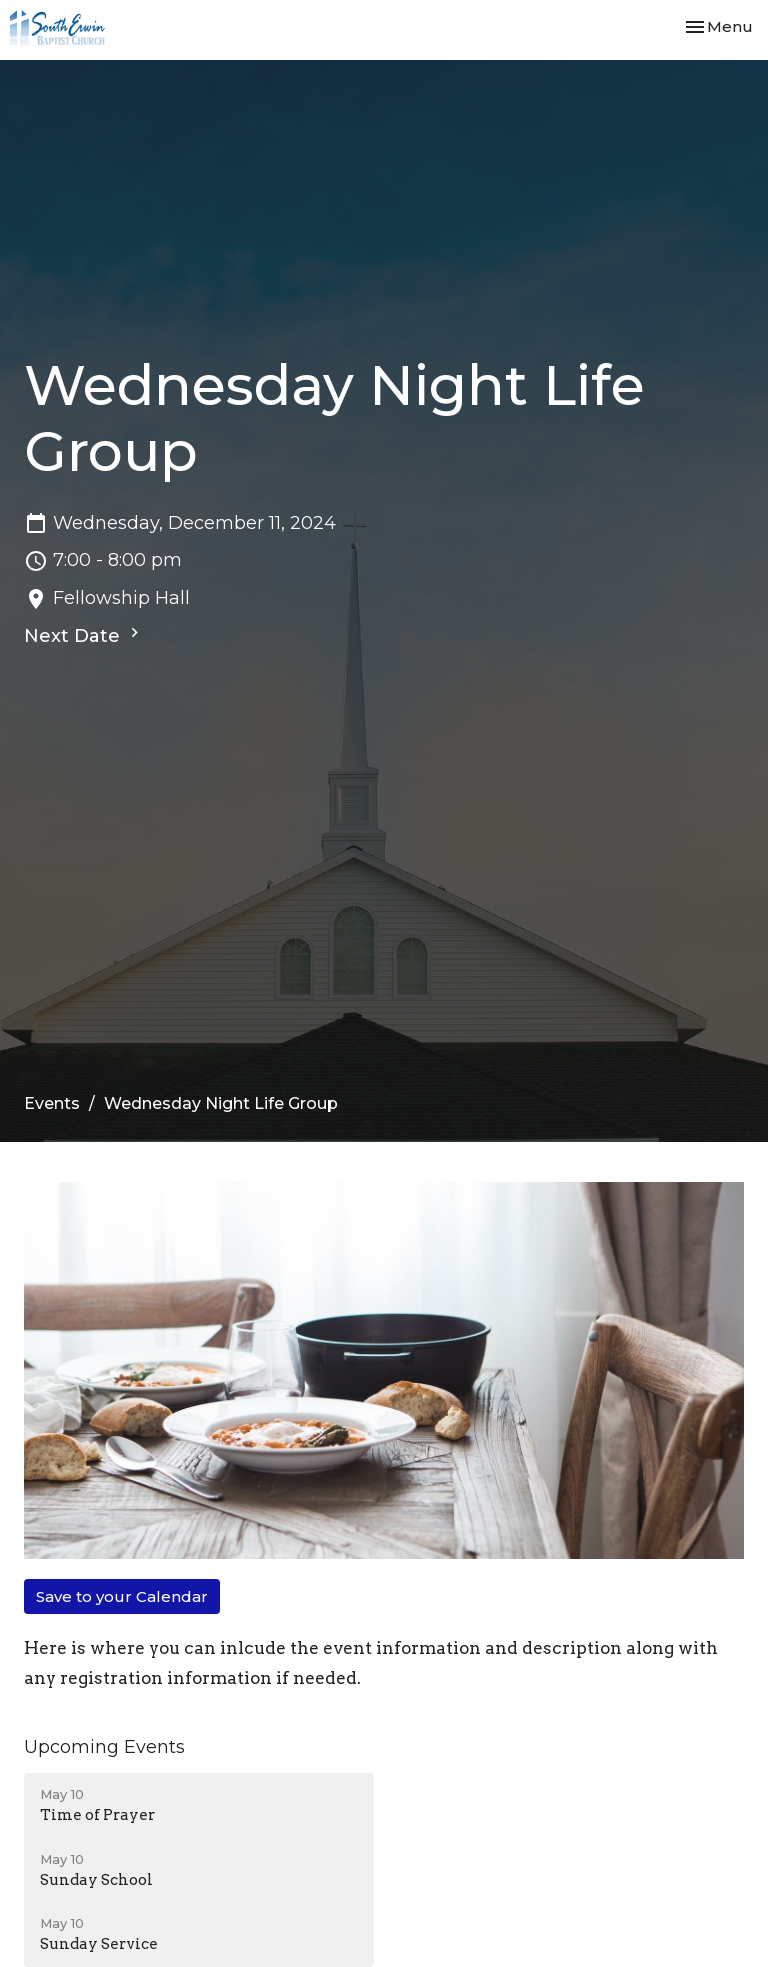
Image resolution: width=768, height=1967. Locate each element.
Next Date (84, 635)
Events (52, 1103)
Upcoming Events (104, 1747)
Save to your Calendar (122, 1596)
